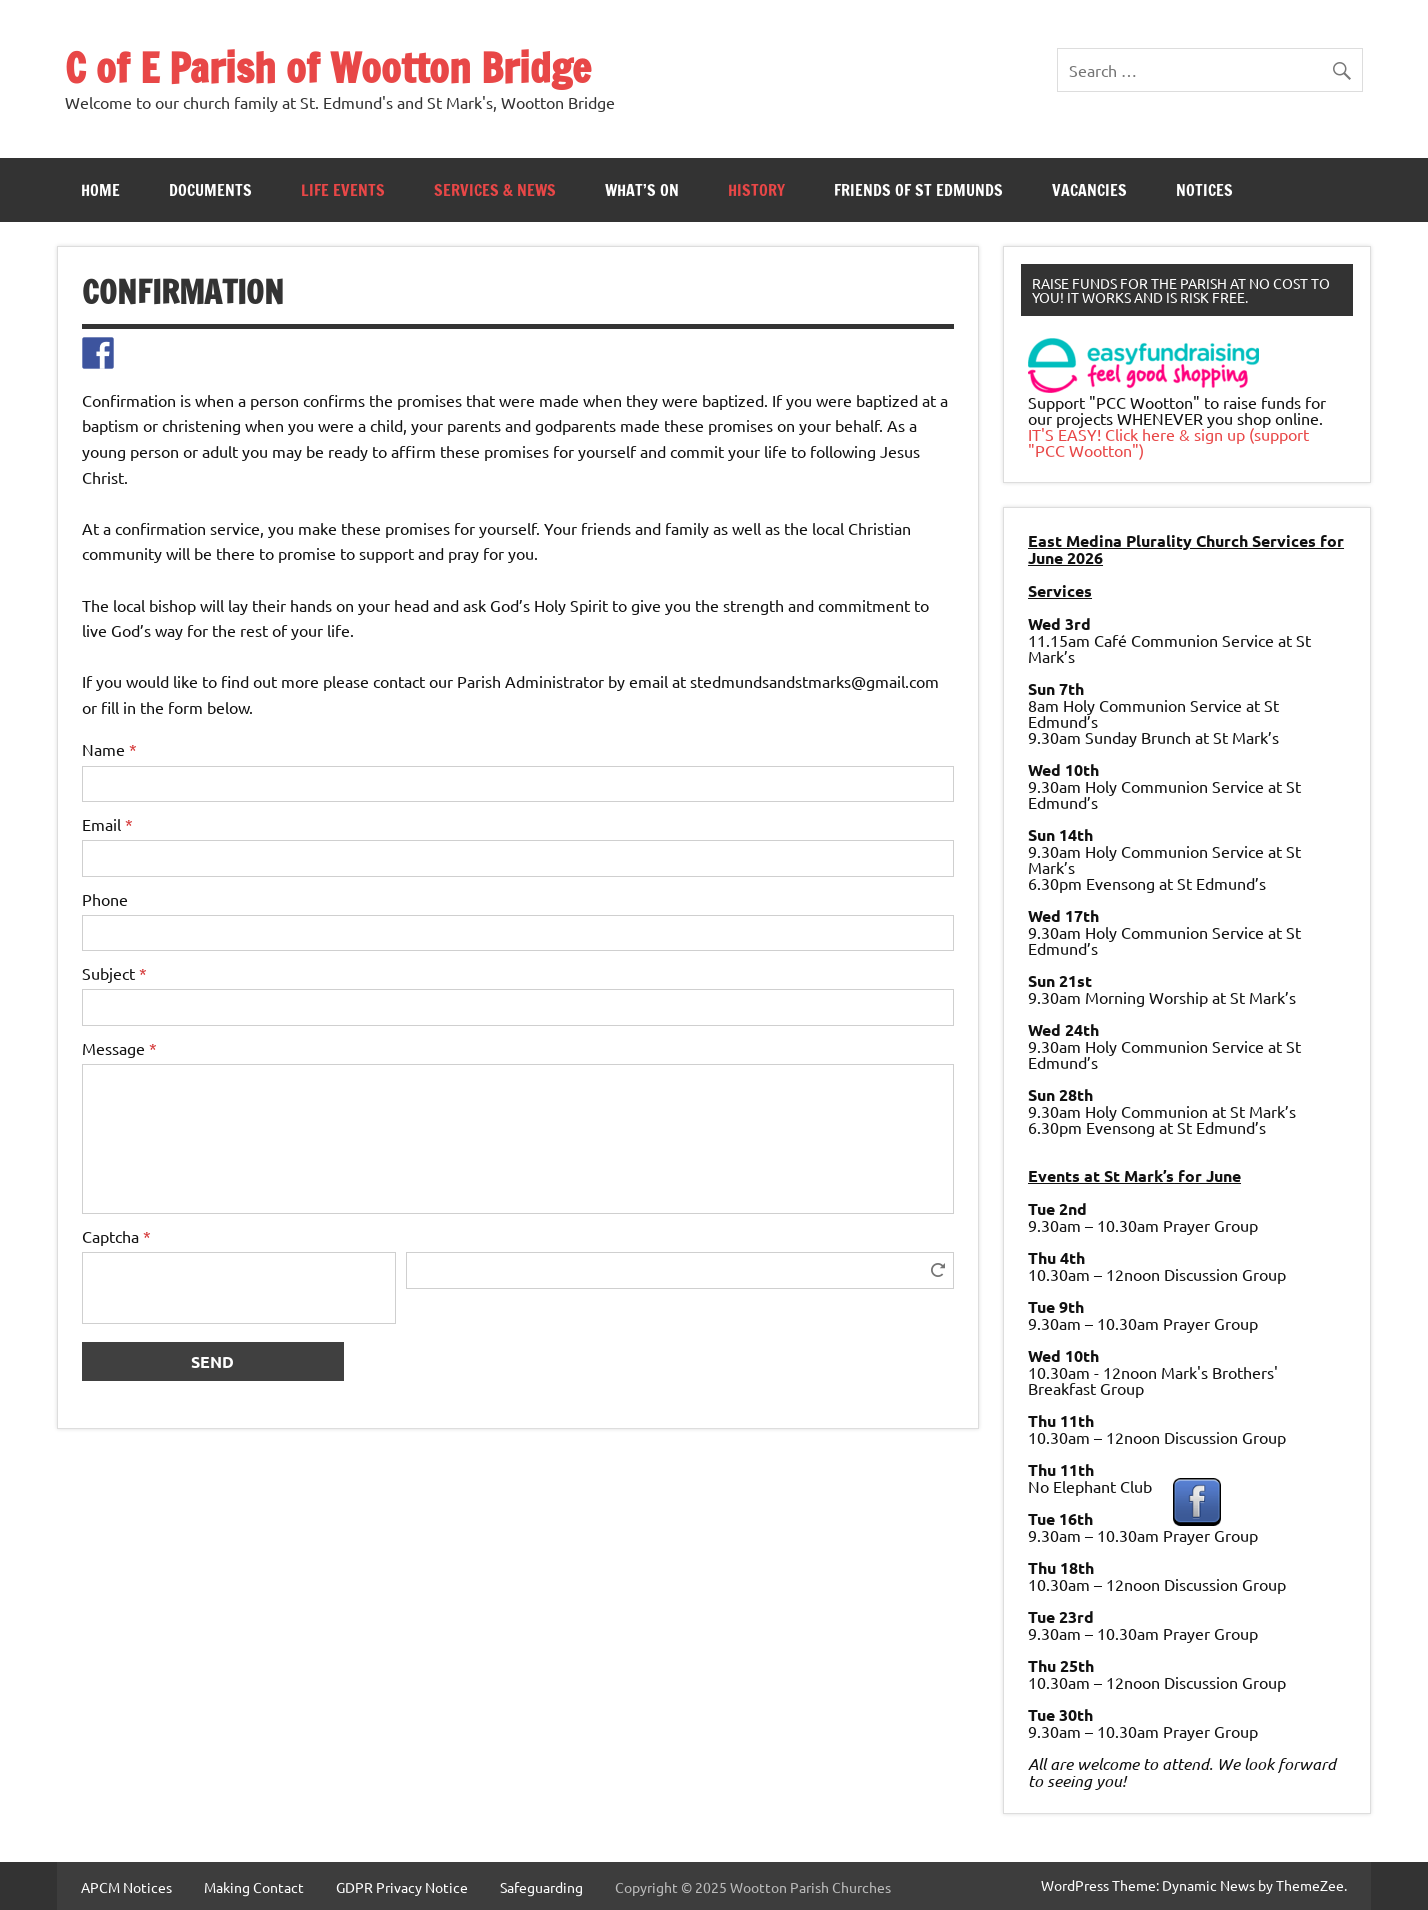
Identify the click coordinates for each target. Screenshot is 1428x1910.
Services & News (495, 190)
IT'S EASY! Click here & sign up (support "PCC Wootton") (1168, 442)
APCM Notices (126, 1887)
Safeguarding (541, 1887)
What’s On (642, 190)
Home (100, 190)
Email (107, 824)
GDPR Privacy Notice (402, 1887)
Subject (114, 973)
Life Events (343, 190)
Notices (1204, 190)
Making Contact (254, 1887)
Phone (105, 899)
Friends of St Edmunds (918, 190)
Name (109, 749)
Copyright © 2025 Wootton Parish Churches (753, 1887)
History (756, 190)
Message (119, 1048)
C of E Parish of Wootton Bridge (328, 67)
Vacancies (1089, 190)
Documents (210, 190)
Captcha (116, 1236)
